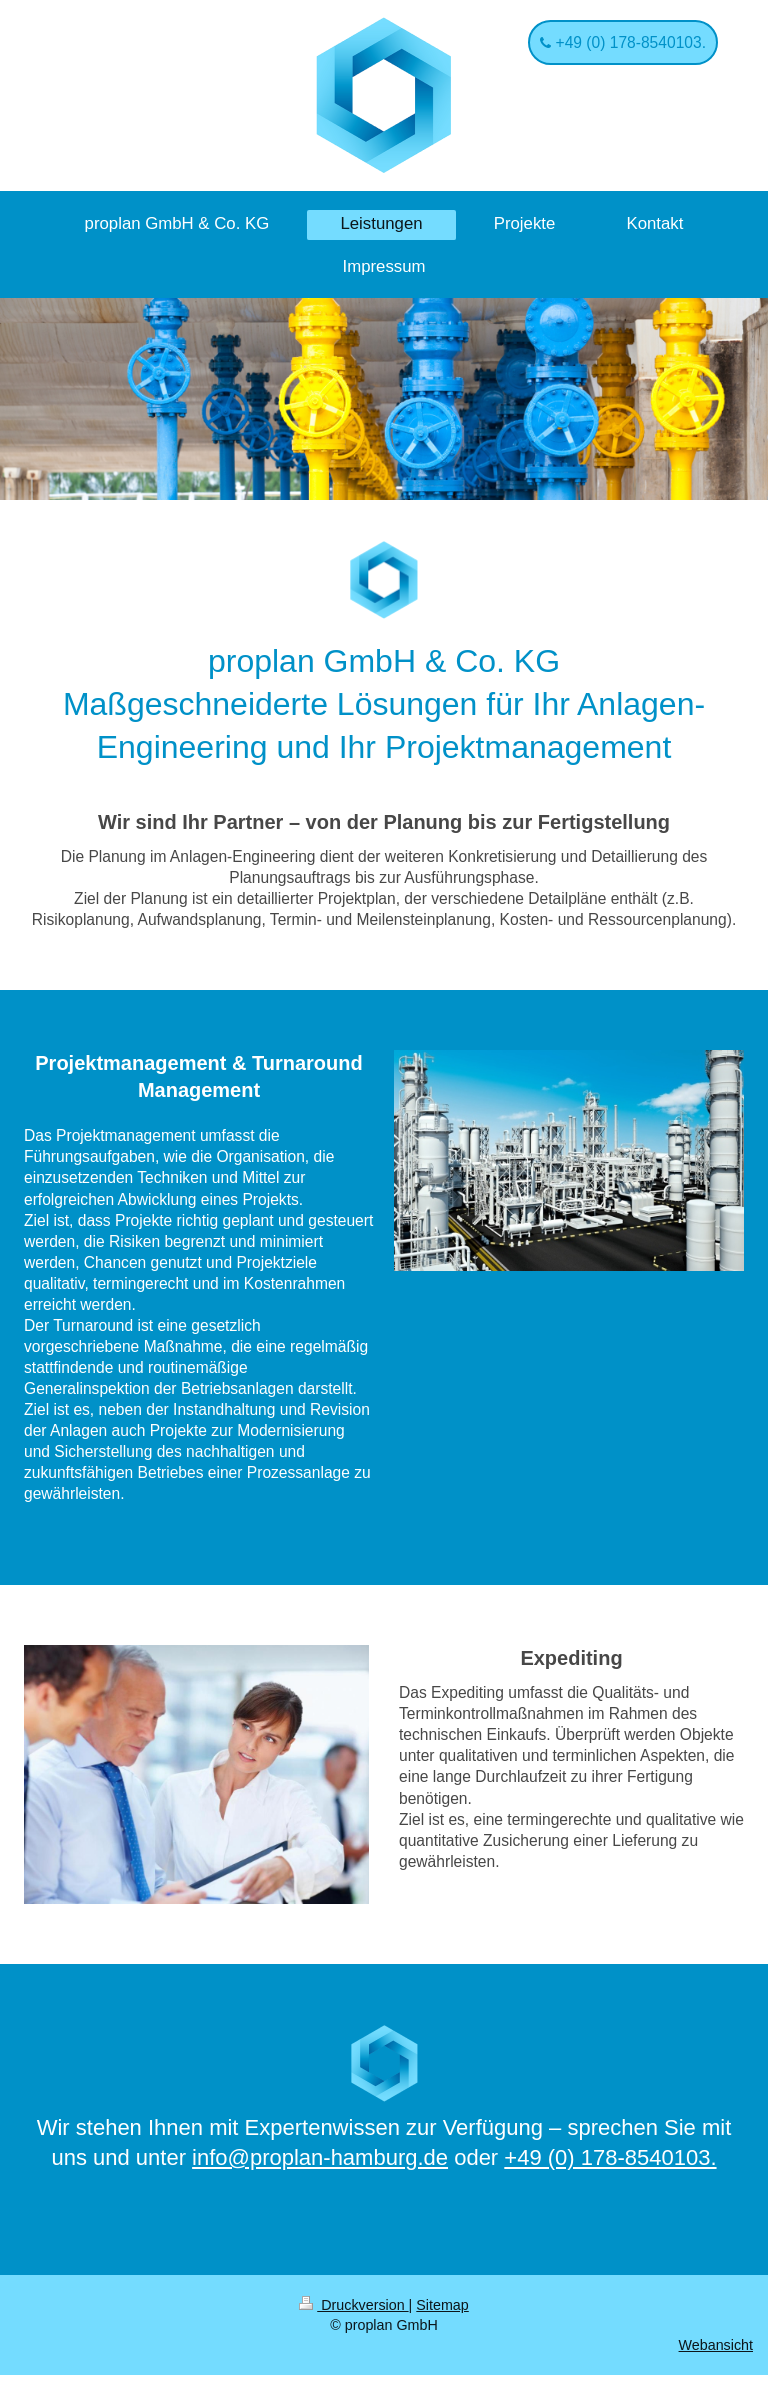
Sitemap (442, 2305)
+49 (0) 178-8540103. (628, 42)
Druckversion (353, 2305)
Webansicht (716, 2345)
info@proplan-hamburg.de (320, 2157)
